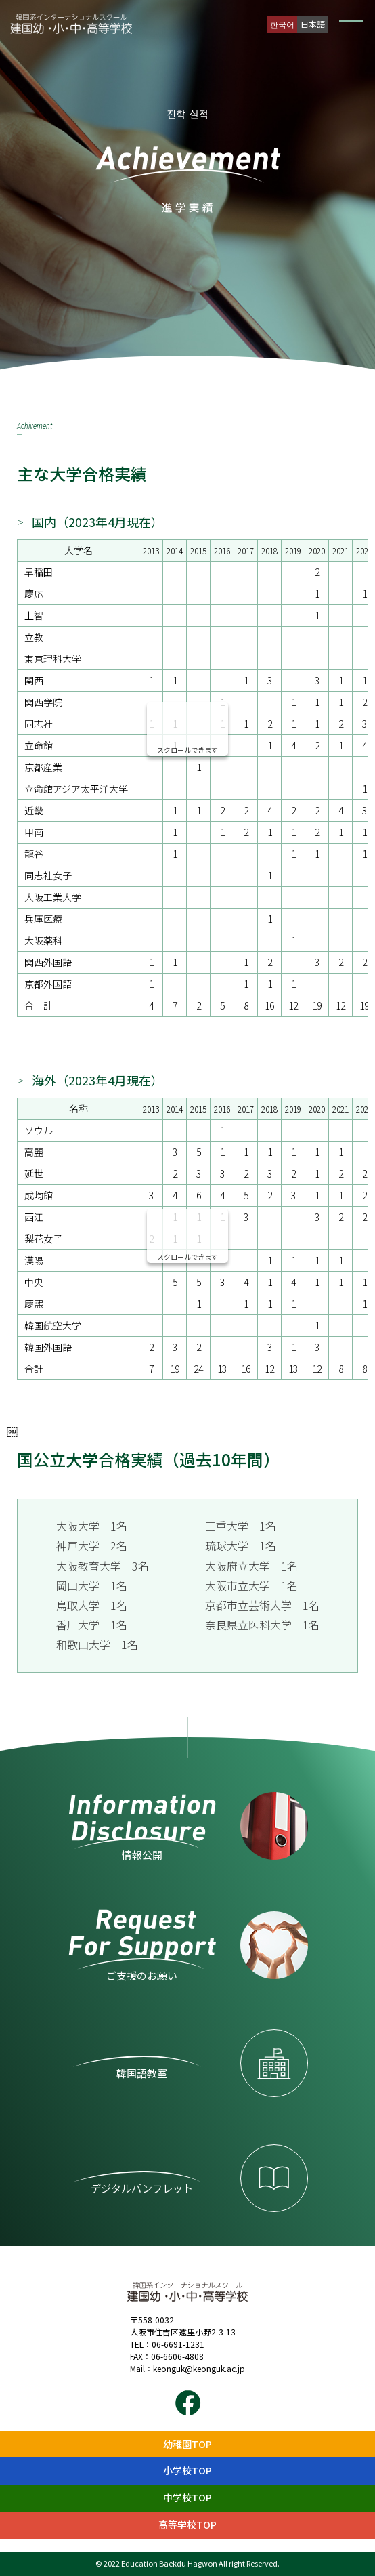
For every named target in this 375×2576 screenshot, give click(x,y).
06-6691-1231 (178, 2344)
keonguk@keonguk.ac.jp (199, 2368)
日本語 (313, 24)
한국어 (282, 24)
